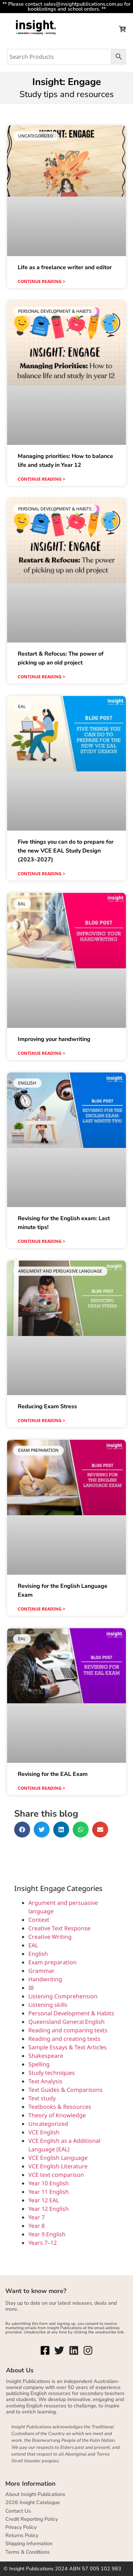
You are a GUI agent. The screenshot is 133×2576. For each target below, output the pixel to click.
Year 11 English (48, 2192)
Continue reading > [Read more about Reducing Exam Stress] (41, 1420)
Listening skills (47, 2005)
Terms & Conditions (27, 2551)
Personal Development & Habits (71, 2013)
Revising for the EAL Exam (53, 1774)
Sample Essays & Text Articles (67, 2047)
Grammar (41, 1971)
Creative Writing (50, 1937)
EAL (33, 1945)
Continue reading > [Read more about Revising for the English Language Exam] (41, 1609)
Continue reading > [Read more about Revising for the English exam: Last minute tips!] (41, 1241)
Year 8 (36, 2226)
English (38, 1954)
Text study (42, 2098)
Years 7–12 (42, 2243)
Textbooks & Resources (59, 2107)
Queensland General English (66, 2022)
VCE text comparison (56, 2175)
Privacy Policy (21, 2527)
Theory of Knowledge (57, 2115)
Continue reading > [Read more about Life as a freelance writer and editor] (41, 281)
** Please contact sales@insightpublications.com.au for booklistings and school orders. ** (66, 6)
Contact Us (18, 2510)
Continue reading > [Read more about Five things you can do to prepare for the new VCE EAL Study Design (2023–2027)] (41, 874)
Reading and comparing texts (67, 2030)
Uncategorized (48, 2124)
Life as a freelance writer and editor (65, 267)
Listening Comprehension (63, 1996)
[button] (22, 1830)
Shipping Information (28, 2543)
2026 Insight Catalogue (32, 2502)
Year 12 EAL (43, 2200)
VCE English (44, 2132)
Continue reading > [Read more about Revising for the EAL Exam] (41, 1788)
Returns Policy (21, 2535)
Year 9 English (47, 2234)
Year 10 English (48, 2183)
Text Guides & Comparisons (65, 2090)
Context (38, 1920)
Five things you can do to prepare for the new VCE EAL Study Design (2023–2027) (65, 851)
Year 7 (36, 2217)
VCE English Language (58, 2158)
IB (31, 1988)
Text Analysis (45, 2081)
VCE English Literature (58, 2166)
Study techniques (51, 2073)
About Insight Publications (35, 2494)
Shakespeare (45, 2056)
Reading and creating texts (64, 2039)
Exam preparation (52, 1962)
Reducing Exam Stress (47, 1406)
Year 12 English (48, 2209)
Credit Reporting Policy (31, 2519)
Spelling (39, 2064)
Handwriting (45, 1979)
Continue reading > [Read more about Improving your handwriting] (41, 1053)
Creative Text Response (59, 1928)
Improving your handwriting (54, 1039)
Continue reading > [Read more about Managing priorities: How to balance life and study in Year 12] (41, 479)
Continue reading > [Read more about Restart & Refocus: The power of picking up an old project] (41, 677)
